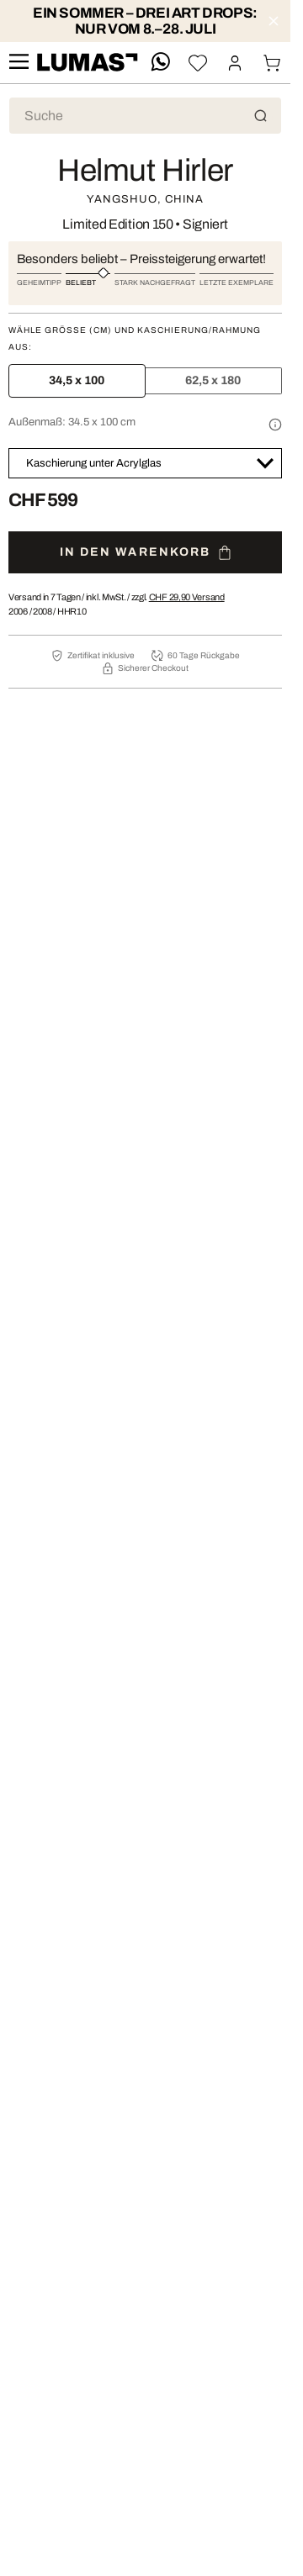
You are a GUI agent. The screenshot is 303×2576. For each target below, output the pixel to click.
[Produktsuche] (145, 116)
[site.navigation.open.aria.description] (18, 63)
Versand (187, 597)
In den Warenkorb (145, 553)
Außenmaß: (72, 422)
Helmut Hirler (145, 170)
